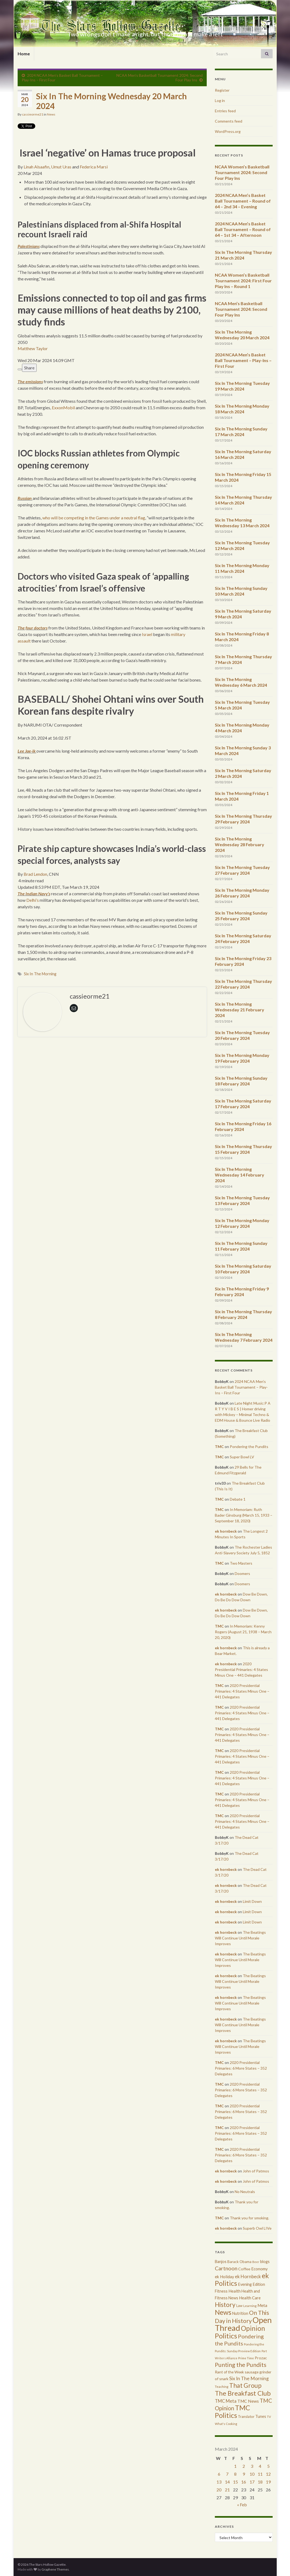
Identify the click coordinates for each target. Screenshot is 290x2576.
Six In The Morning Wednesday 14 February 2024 (239, 1174)
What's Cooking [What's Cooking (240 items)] (226, 2423)
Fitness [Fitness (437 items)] (221, 2291)
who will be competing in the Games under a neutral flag (93, 517)
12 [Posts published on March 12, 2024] (268, 2473)
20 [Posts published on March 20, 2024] (218, 2489)
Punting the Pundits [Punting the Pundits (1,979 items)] (240, 2364)
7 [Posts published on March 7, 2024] (227, 2473)
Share (29, 367)
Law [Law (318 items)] (239, 2305)
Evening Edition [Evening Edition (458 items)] (251, 2284)
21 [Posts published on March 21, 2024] (227, 2489)
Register (222, 90)
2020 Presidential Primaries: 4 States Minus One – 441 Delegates (241, 1669)
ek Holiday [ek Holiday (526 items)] (224, 2276)
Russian (25, 498)
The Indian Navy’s (34, 893)
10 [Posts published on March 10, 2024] (252, 2473)
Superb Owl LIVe (257, 2228)
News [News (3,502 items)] (223, 2312)
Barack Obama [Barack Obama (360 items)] (239, 2261)
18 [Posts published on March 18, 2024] (260, 2481)
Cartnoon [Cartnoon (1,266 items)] (226, 2268)
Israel (147, 634)
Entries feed (225, 110)
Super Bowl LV (242, 1457)
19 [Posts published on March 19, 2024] (268, 2481)
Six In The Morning (40, 973)
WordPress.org (228, 131)
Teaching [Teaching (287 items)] (221, 2387)
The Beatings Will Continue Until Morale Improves (240, 1938)
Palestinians (29, 246)
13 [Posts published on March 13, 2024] (218, 2481)
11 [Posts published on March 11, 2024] (260, 2473)
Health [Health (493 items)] (234, 2291)
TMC (219, 1446)
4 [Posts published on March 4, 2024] (260, 2466)
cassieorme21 (32, 114)
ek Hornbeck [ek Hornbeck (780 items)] (248, 2276)
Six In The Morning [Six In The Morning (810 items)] (249, 2378)
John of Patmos (256, 2171)
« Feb (242, 2504)
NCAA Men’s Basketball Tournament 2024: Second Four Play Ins (241, 309)
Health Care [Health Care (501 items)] (250, 2297)
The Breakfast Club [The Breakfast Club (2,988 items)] (243, 2393)
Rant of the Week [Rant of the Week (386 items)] (229, 2372)
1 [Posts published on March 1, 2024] (235, 2466)
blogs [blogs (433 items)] (265, 2261)
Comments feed (228, 121)
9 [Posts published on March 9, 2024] (244, 2473)
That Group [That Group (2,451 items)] (245, 2385)
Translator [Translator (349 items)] (246, 2416)
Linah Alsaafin (36, 166)
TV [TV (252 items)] (269, 2416)
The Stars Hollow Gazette (145, 25)
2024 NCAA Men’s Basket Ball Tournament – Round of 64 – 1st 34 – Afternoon (243, 229)
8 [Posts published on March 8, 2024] (235, 2473)
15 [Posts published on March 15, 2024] (235, 2481)
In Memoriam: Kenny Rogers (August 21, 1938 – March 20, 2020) (243, 1632)
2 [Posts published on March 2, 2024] (244, 2466)
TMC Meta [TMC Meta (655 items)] (226, 2401)
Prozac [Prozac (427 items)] (261, 2358)
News (51, 114)
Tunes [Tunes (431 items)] (260, 2416)
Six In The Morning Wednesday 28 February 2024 (239, 844)
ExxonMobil (63, 407)
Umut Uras (61, 166)
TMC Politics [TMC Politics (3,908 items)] (232, 2411)
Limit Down (252, 1901)
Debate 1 (238, 1499)
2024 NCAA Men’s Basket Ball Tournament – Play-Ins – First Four (243, 360)
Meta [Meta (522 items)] (262, 2305)
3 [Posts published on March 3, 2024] (252, 2466)
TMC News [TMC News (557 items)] (248, 2401)
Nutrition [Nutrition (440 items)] (240, 2313)
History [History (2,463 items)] (225, 2304)
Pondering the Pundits (249, 1446)
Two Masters (241, 1563)
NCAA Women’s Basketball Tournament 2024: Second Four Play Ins (242, 172)
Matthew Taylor (33, 348)
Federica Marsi (94, 166)
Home (24, 53)
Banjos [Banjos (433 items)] (221, 2261)
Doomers (242, 1573)
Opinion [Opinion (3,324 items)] (253, 2328)
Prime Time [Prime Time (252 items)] (246, 2358)
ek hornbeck (226, 1531)
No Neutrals (245, 2191)
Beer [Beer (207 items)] (255, 2262)
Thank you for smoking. (249, 2218)
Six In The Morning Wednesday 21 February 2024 (239, 1009)
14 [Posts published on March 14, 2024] (227, 2481)
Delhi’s (32, 900)
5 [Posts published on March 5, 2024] (268, 2466)
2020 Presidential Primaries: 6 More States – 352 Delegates (241, 2068)
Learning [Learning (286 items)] (250, 2306)
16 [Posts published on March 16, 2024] (243, 2481)
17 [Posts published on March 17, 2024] (252, 2481)
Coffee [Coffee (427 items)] (244, 2269)
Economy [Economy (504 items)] (259, 2268)
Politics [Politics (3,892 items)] (226, 2336)
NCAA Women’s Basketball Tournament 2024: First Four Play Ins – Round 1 (243, 280)
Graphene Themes (55, 2569)
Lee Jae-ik (27, 750)
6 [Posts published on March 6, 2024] (219, 2473)
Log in (220, 100)
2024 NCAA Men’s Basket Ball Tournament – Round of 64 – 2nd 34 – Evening (243, 201)
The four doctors (32, 627)
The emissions (30, 381)
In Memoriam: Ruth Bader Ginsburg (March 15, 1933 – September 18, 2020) (243, 1515)
